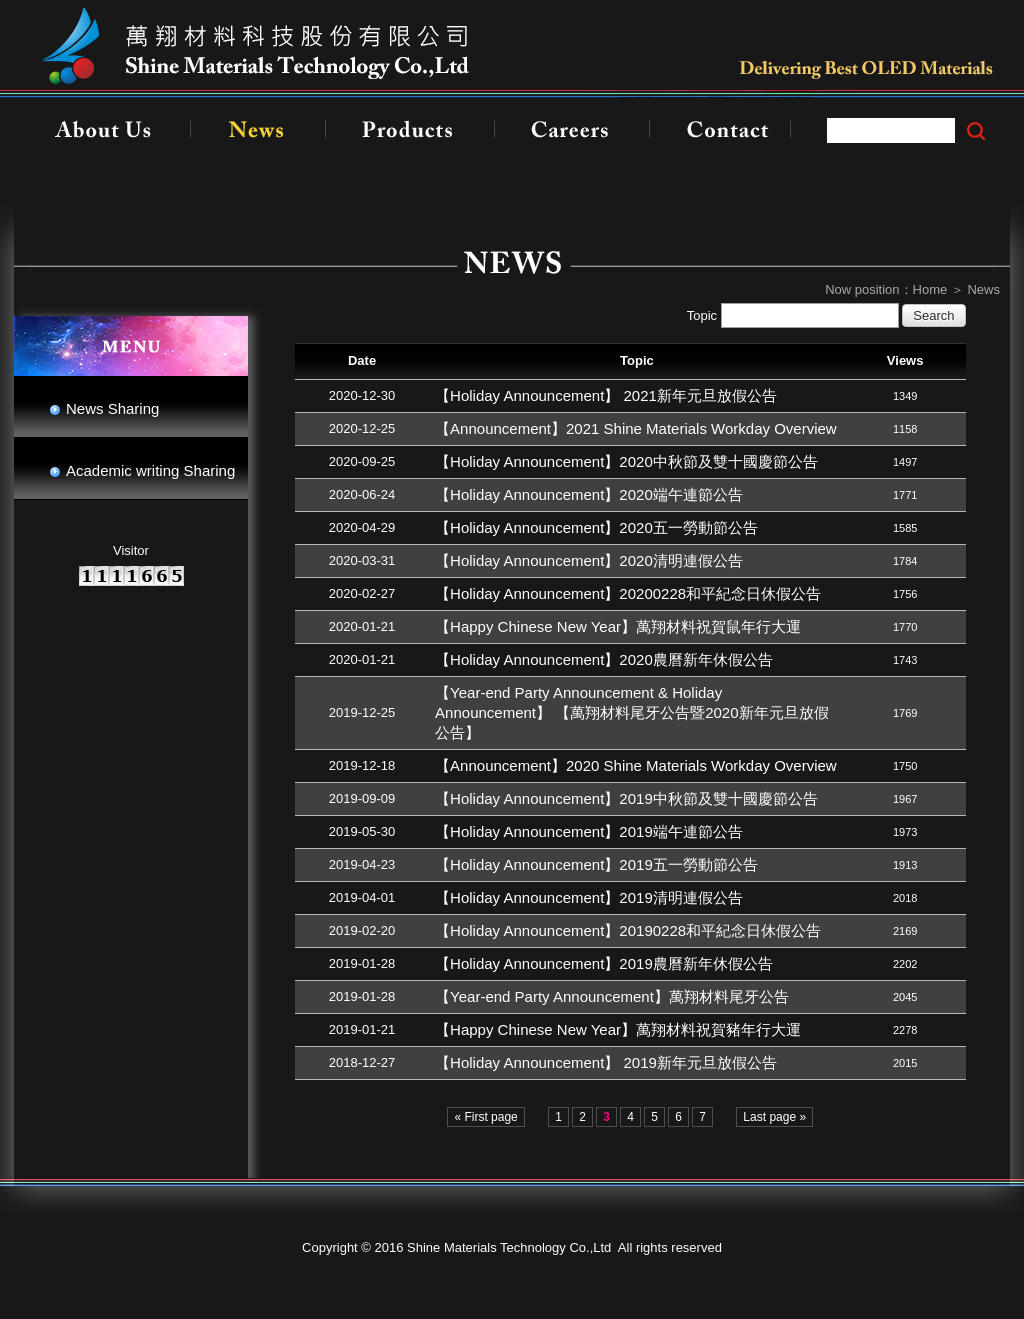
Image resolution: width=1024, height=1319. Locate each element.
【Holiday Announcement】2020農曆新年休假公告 (604, 659)
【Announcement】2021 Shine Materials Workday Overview (636, 428)
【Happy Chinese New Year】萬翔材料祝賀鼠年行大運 (618, 626)
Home (930, 289)
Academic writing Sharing (150, 470)
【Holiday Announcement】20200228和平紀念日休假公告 (628, 593)
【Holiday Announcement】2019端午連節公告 (589, 831)
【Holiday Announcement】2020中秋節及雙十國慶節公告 (626, 461)
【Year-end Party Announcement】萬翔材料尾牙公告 (612, 996)
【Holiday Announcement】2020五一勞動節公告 (596, 527)
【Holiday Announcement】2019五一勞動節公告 (596, 864)
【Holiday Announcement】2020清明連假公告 (589, 560)
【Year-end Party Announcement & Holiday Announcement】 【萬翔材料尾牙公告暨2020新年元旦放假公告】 (631, 712)
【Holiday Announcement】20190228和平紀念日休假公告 (628, 930)
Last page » (774, 1117)
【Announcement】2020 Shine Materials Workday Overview (636, 765)
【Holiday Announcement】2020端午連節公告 (589, 494)
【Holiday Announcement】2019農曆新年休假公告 (604, 963)
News (983, 289)
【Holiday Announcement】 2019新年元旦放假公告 (606, 1062)
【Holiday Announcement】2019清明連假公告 (589, 897)
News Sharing (112, 408)
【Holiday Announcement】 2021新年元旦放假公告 (606, 395)
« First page (485, 1117)
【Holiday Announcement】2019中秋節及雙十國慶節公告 (626, 798)
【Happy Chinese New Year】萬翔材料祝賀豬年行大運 (618, 1029)
